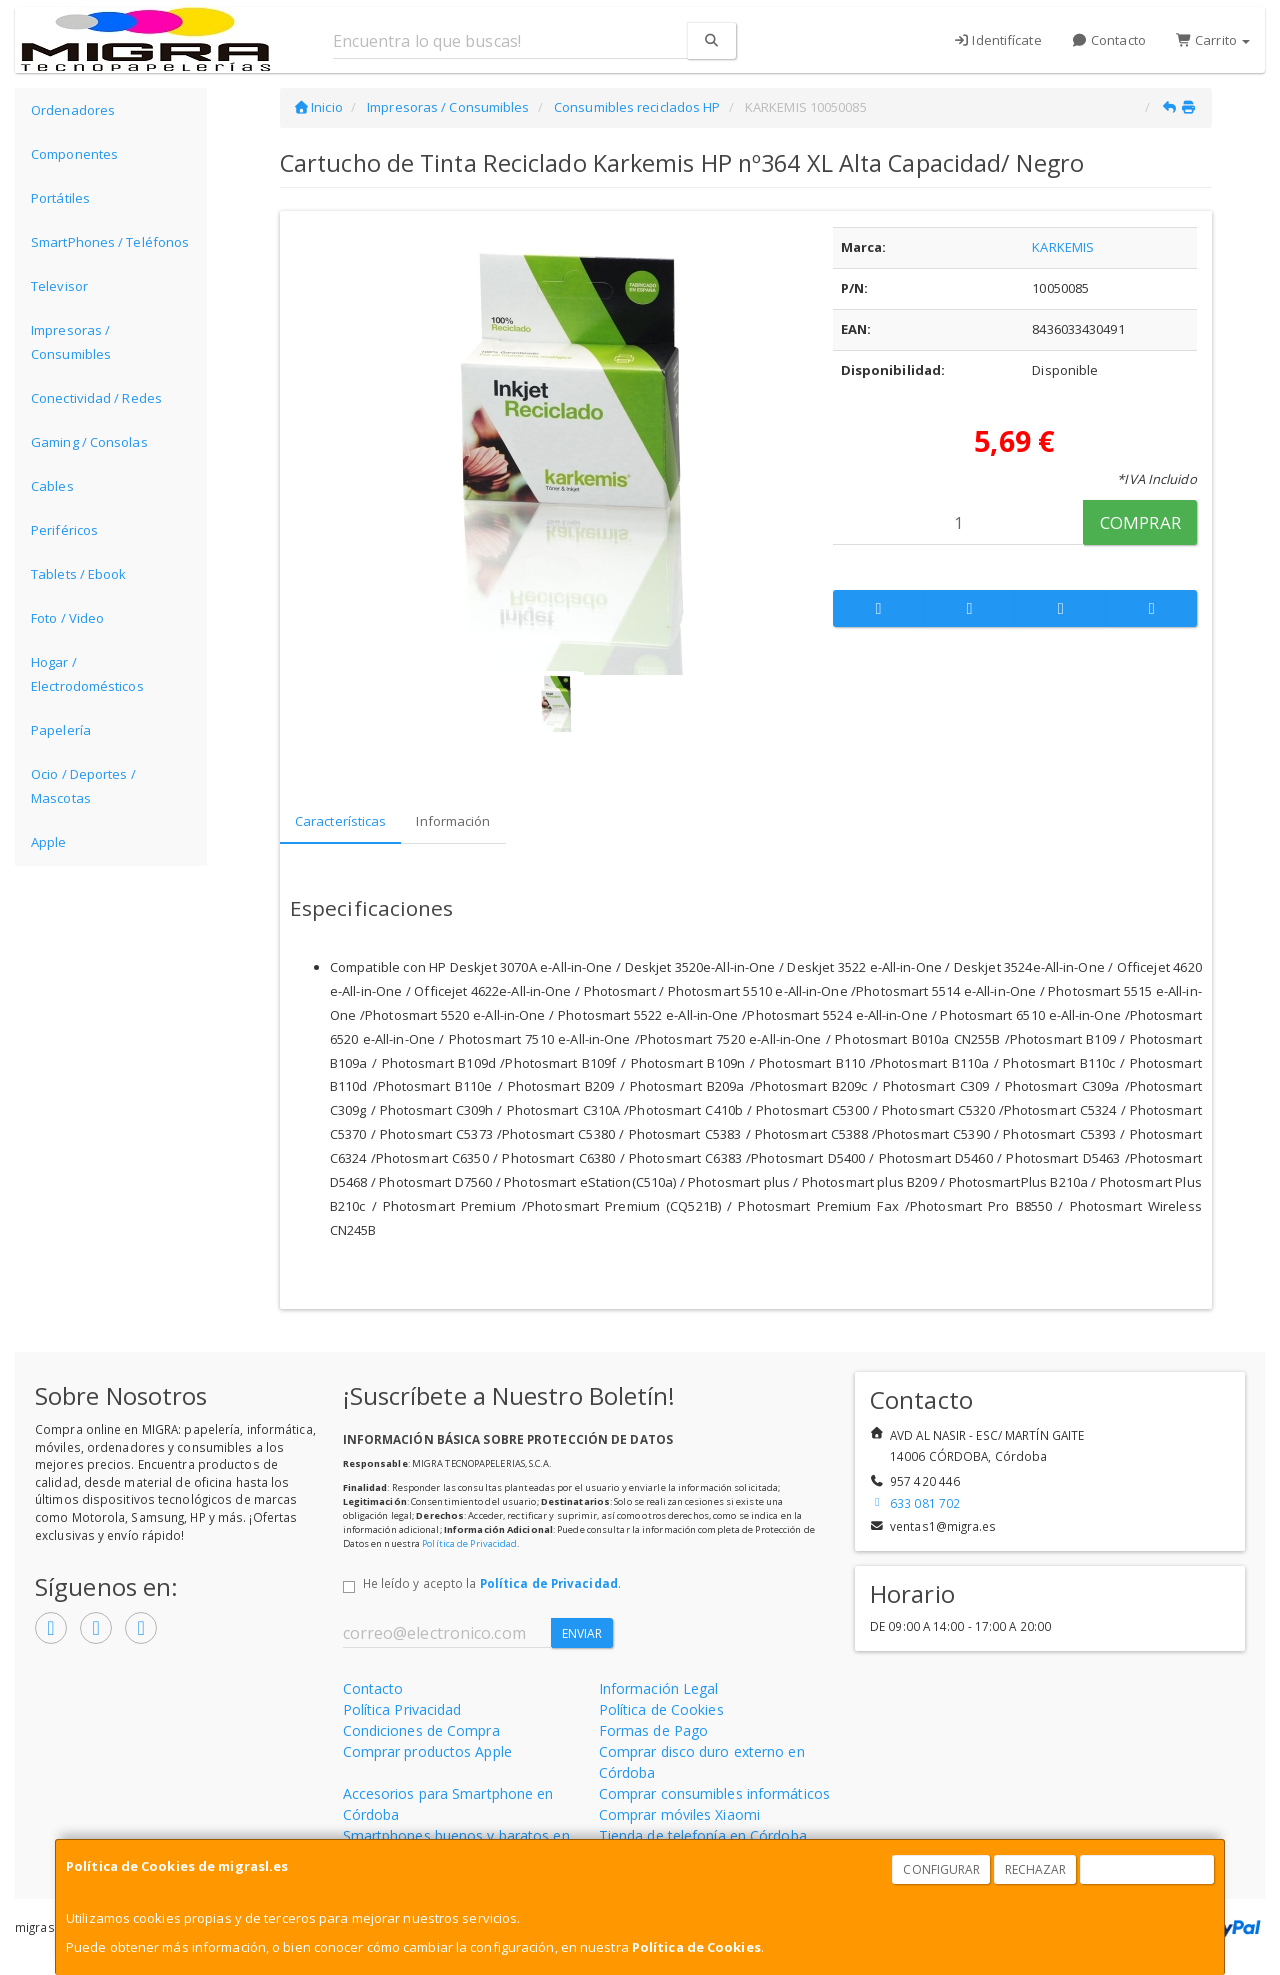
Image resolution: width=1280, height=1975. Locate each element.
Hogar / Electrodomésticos (87, 674)
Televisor (59, 286)
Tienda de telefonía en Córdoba (703, 1835)
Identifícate (997, 40)
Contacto (1109, 40)
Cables (52, 486)
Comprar (1140, 522)
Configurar (941, 1869)
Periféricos (64, 530)
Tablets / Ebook (79, 574)
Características (341, 821)
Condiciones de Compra (421, 1730)
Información (453, 821)
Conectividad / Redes (96, 398)
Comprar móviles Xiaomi (679, 1814)
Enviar (582, 1633)
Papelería (61, 730)
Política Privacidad (402, 1709)
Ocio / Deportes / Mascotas (83, 786)
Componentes (74, 154)
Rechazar (1036, 1869)
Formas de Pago (653, 1730)
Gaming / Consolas (89, 442)
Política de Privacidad (469, 1543)
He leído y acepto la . (492, 1583)
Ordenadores (73, 110)
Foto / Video (67, 618)
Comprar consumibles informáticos (714, 1793)
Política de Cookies (696, 1947)
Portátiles (60, 198)
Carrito (1213, 40)
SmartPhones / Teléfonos (110, 242)
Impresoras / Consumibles (71, 342)
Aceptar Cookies (1148, 1869)
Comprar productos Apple (427, 1751)
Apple (49, 842)
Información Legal (659, 1688)
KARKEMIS (1063, 247)
